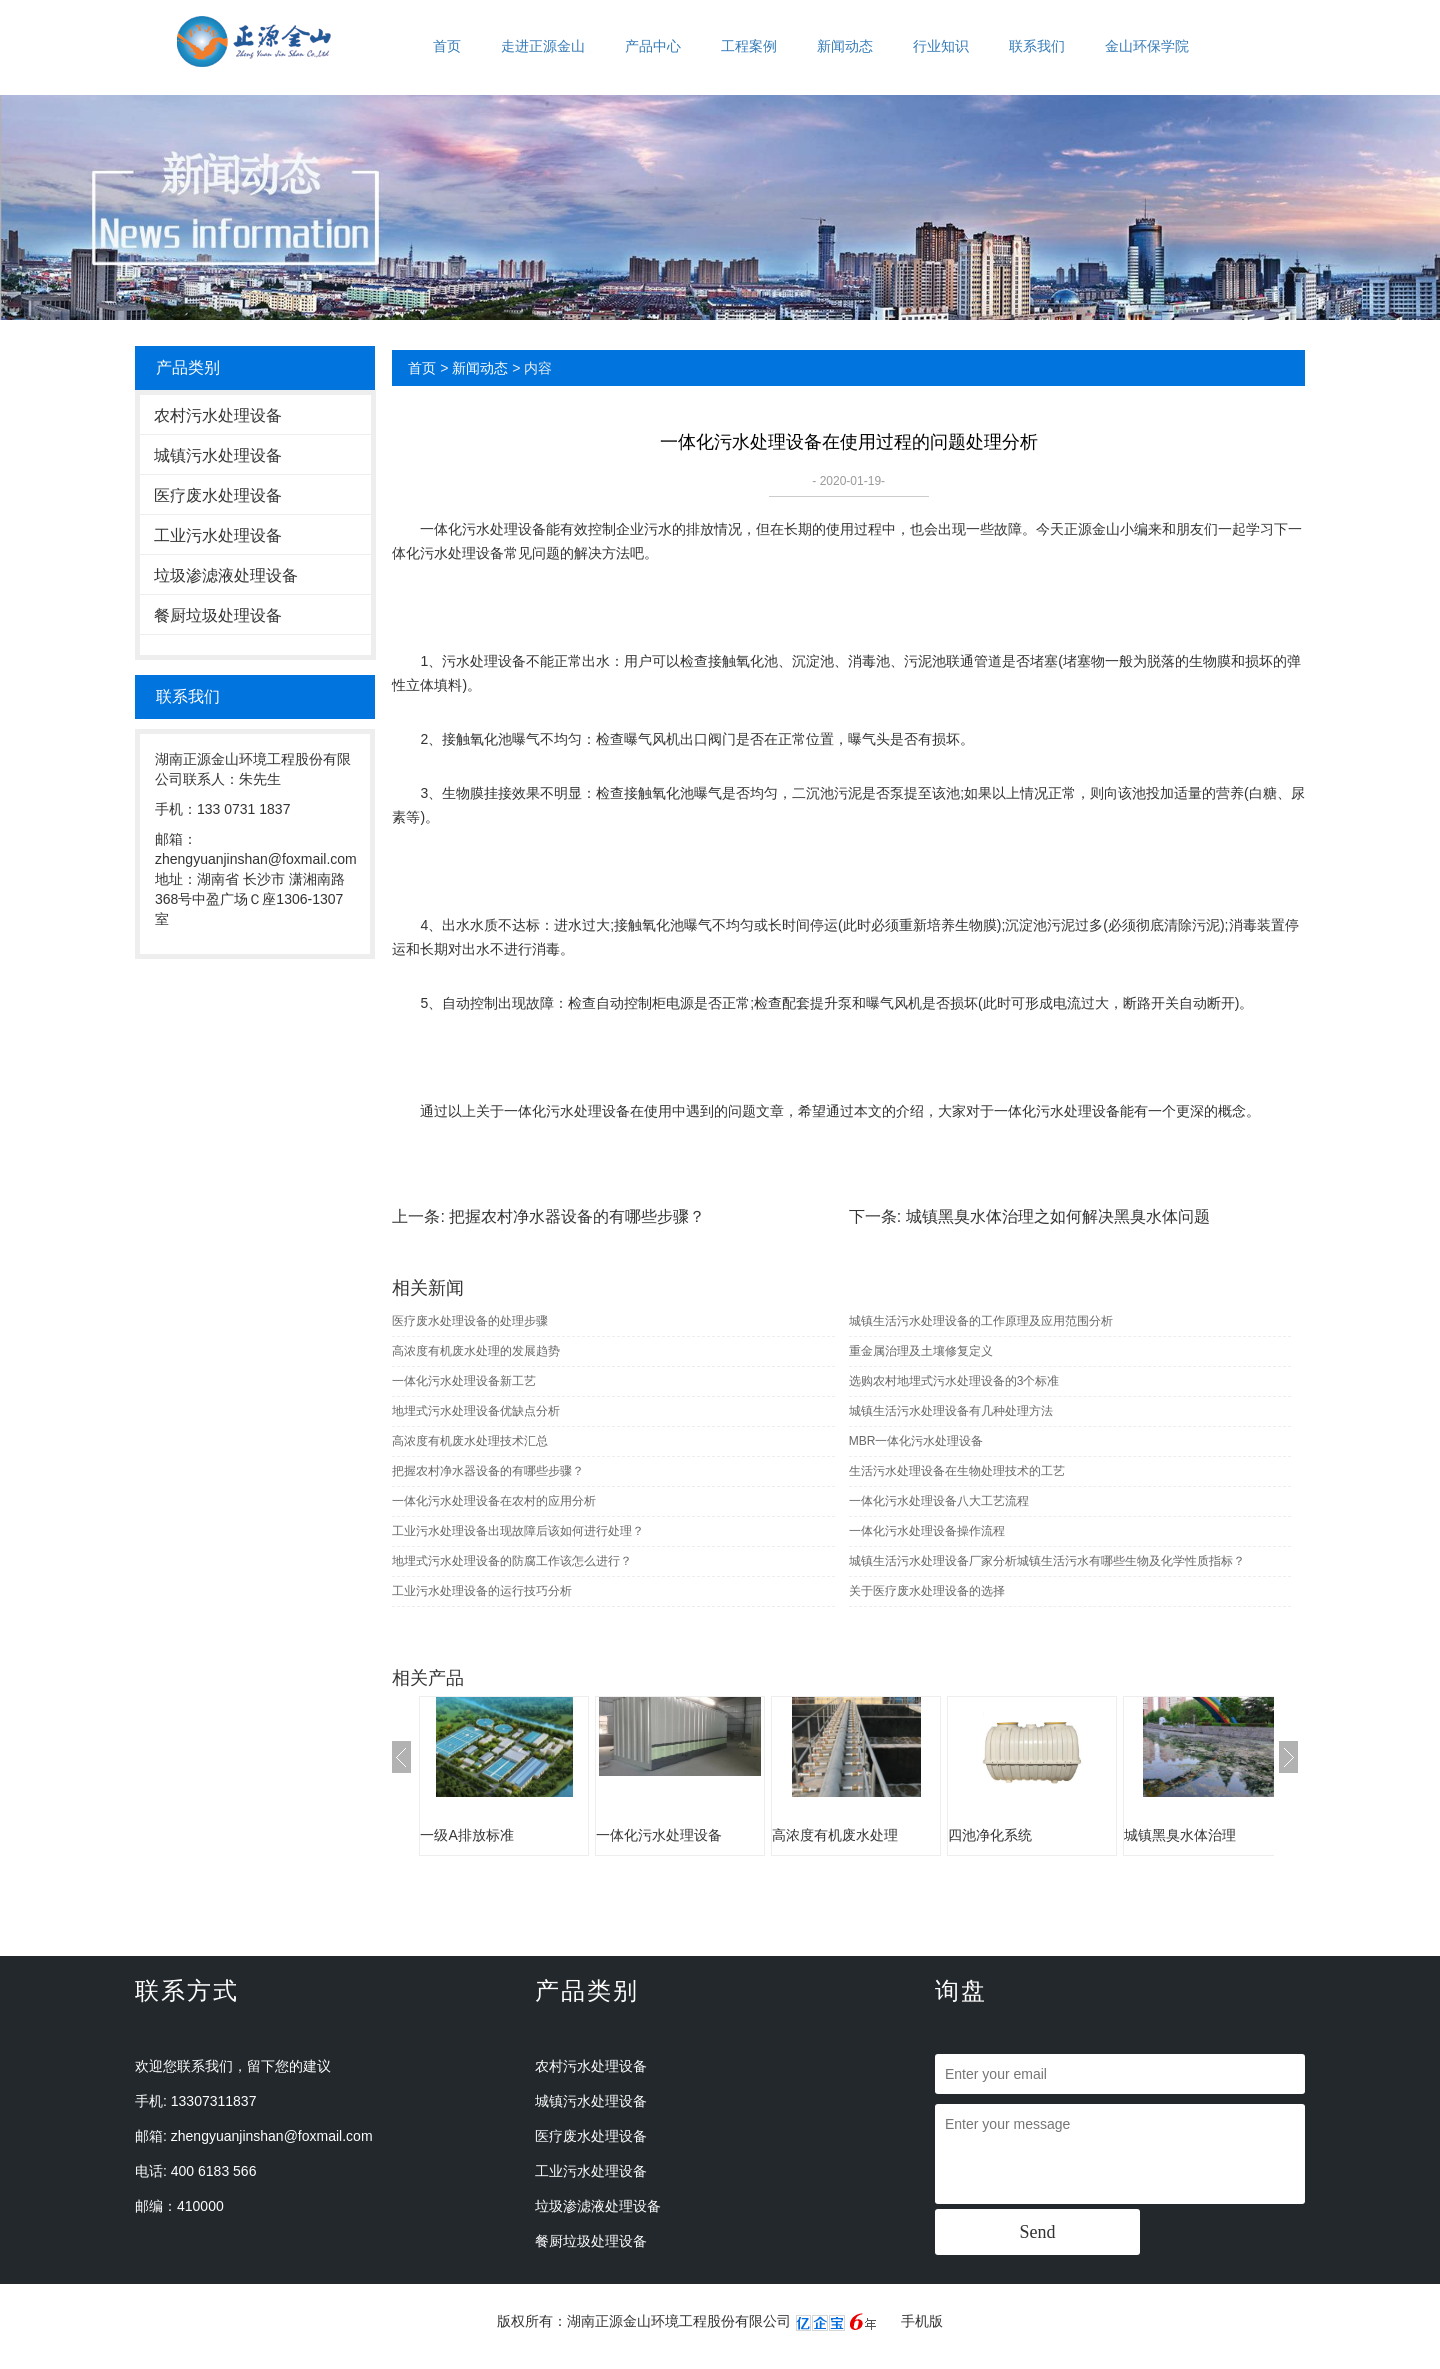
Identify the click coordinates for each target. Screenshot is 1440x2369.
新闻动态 (845, 46)
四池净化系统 (990, 1835)
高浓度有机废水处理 (835, 1835)
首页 (447, 46)
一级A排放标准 (466, 1835)
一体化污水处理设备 (483, 529)
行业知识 (941, 46)
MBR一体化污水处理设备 (916, 1441)
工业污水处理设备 (218, 535)
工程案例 (749, 46)
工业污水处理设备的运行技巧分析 (482, 1591)
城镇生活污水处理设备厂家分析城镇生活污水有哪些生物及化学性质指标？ (1047, 1561)
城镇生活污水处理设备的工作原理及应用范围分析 (981, 1321)
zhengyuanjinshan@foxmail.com (272, 2136)
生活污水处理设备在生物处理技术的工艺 (957, 1471)
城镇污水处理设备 (218, 455)
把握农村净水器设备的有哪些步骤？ (577, 1216)
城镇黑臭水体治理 (1180, 1835)
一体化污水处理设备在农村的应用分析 (494, 1501)
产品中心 (653, 46)
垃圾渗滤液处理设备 (226, 575)
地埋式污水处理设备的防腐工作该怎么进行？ (512, 1561)
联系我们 (1037, 46)
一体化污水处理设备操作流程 (927, 1531)
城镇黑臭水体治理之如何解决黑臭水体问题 (1058, 1216)
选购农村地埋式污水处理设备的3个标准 (954, 1381)
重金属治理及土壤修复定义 (921, 1351)
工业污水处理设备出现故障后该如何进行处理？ (518, 1531)
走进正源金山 (543, 46)
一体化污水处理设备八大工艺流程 (939, 1501)
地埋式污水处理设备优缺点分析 (476, 1411)
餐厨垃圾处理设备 (218, 615)
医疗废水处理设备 (218, 495)
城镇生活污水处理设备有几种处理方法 (951, 1411)
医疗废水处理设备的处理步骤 (470, 1321)
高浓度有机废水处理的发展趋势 (476, 1351)
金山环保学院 (1147, 46)
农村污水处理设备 (218, 415)
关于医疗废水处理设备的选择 (927, 1591)
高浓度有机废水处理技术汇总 (470, 1441)
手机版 (922, 2321)
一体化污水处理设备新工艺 (464, 1381)
